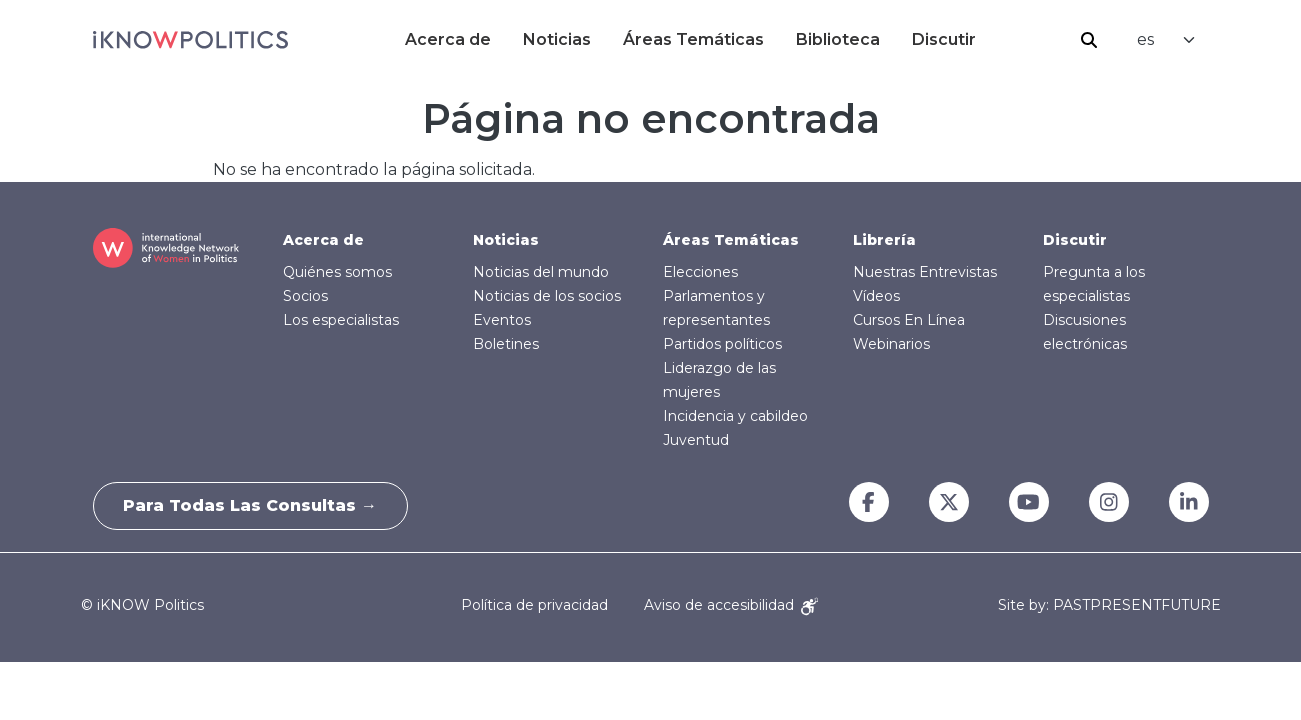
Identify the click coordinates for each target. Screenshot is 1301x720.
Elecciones (700, 272)
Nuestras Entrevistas (925, 272)
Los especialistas (341, 320)
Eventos (502, 320)
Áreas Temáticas (693, 39)
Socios (305, 296)
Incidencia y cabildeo (735, 416)
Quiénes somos (337, 272)
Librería (884, 240)
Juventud (696, 440)
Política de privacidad (534, 605)
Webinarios (891, 344)
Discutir (944, 39)
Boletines (506, 344)
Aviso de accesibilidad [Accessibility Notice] (731, 605)
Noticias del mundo (541, 272)
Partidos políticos (722, 344)
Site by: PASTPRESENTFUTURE (1109, 605)
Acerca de (448, 39)
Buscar (1089, 40)
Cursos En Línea (909, 320)
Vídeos (876, 296)
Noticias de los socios (547, 296)
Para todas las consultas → (251, 505)
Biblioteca (838, 39)
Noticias (557, 39)
